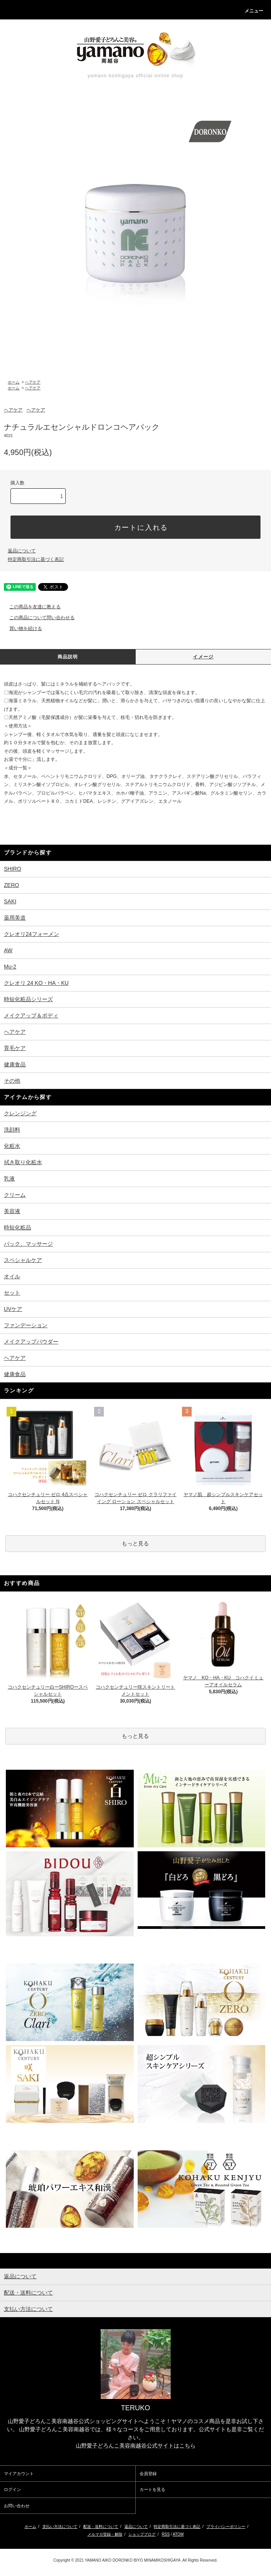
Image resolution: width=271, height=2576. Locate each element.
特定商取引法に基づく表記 (36, 559)
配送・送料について (100, 2526)
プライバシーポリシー (225, 2526)
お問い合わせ (17, 2505)
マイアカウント (19, 2473)
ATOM (178, 2534)
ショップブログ (142, 2534)
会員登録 (148, 2473)
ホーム (13, 382)
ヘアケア (32, 382)
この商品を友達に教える (30, 606)
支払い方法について (59, 2526)
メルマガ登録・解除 (104, 2534)
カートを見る (152, 2489)
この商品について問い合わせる (37, 617)
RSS (166, 2534)
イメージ (203, 657)
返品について (22, 551)
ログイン (12, 2489)
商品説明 (68, 657)
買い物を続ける (21, 628)
